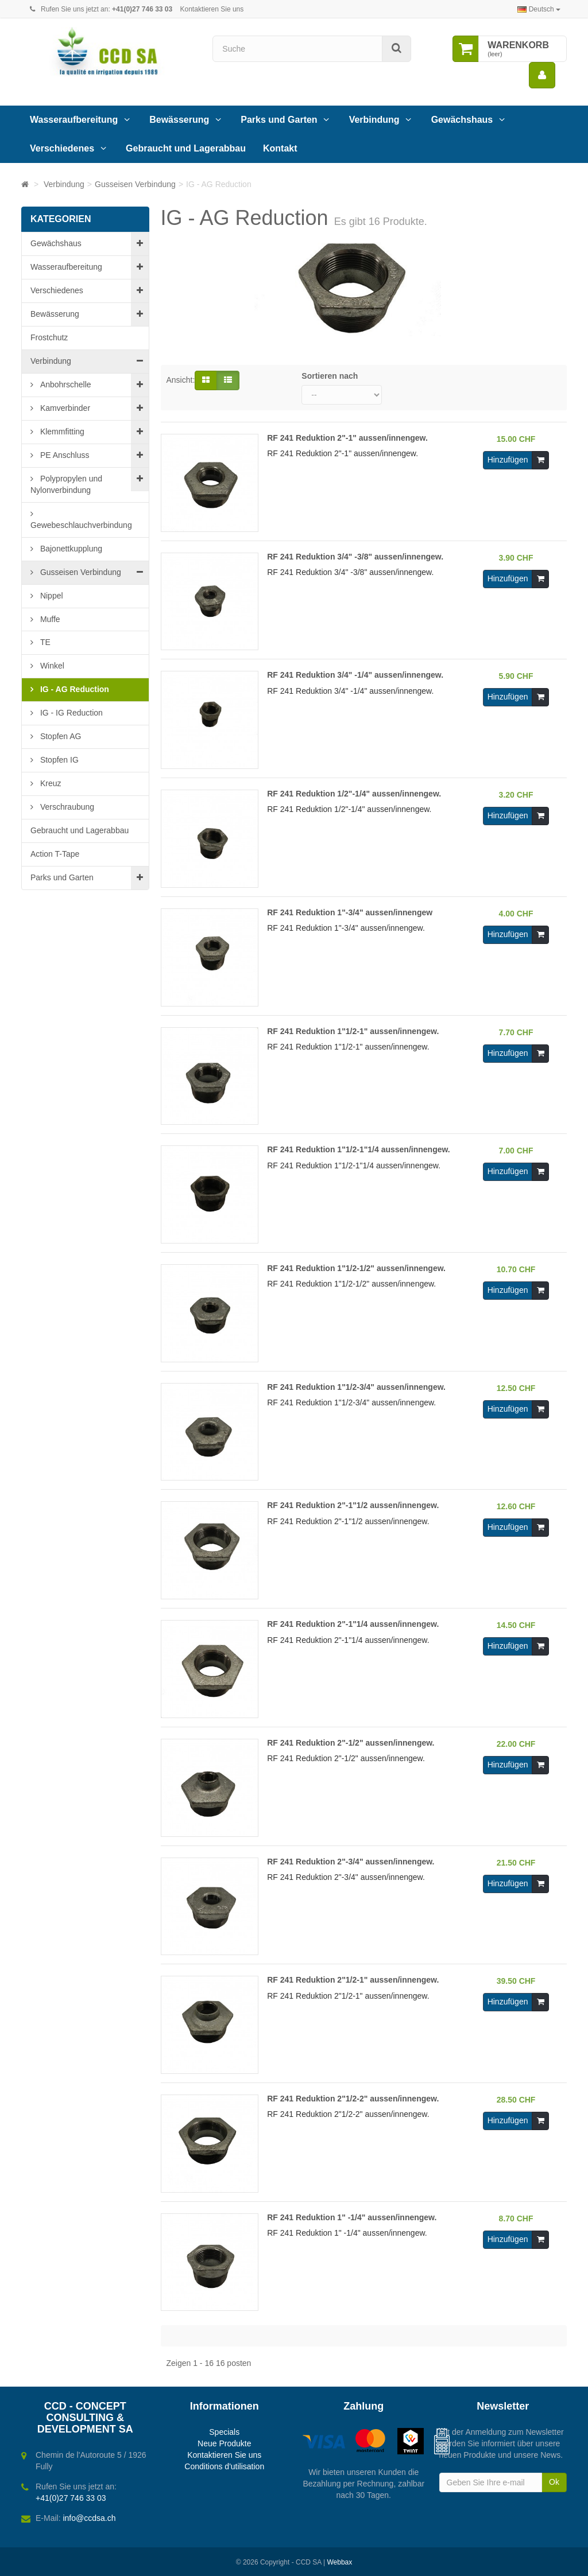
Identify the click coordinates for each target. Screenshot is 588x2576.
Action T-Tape (54, 853)
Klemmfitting (61, 431)
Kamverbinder (64, 408)
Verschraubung (66, 806)
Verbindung (374, 120)
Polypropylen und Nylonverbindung (66, 484)
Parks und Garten (279, 120)
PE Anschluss (64, 455)
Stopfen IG (58, 759)
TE (44, 642)
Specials (224, 2432)
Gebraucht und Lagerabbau (186, 148)
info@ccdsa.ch (89, 2518)
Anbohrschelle (64, 384)
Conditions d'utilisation (224, 2466)
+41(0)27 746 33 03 (71, 2498)
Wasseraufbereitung (74, 120)
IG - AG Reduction (73, 689)
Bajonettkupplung (70, 548)
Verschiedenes (62, 148)
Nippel (50, 595)
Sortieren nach (329, 375)
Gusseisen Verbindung (79, 572)
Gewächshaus (462, 120)
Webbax (339, 2562)
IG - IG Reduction (70, 712)
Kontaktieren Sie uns (212, 9)
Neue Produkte (224, 2443)
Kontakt (280, 148)
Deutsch (538, 9)
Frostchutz (49, 337)
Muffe (49, 619)
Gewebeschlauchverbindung (81, 525)
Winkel (51, 665)
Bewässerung (179, 120)
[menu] (542, 75)
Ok (554, 2481)
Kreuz (49, 783)
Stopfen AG (60, 736)
